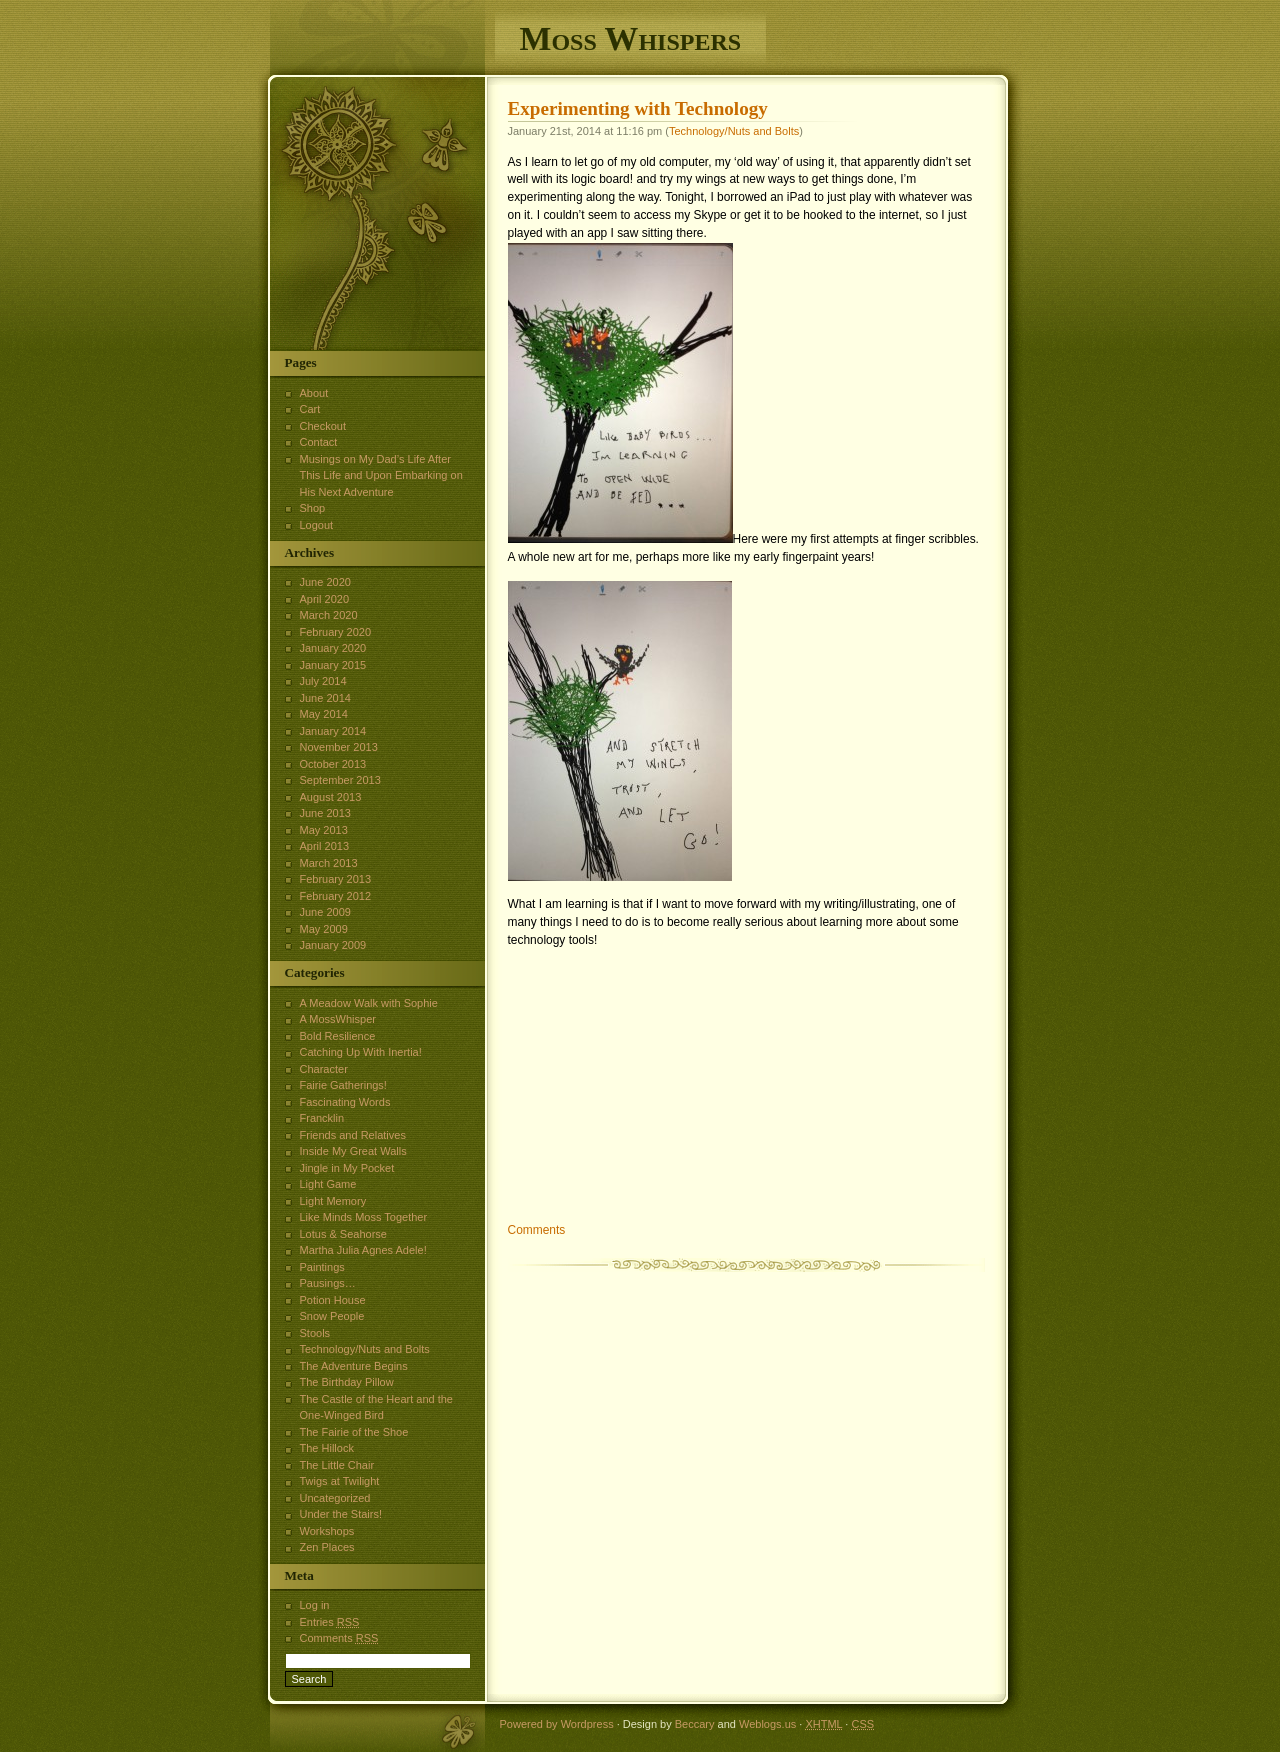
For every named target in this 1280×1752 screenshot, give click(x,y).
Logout (317, 525)
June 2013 (325, 813)
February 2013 (336, 879)
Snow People (332, 1316)
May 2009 (324, 929)
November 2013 (339, 747)
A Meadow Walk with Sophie (369, 1003)
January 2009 (333, 945)
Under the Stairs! (341, 1514)
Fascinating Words (345, 1102)
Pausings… (328, 1283)
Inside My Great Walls (353, 1151)
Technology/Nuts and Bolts (734, 131)
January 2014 (333, 731)
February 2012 (336, 896)
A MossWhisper (338, 1019)
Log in (315, 1605)
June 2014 (325, 698)
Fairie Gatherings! (343, 1085)
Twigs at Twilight (340, 1481)
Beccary (695, 1724)
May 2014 (324, 714)
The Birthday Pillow (347, 1382)
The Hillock (327, 1448)
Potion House (333, 1300)
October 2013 (333, 764)
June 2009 (325, 912)
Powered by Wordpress (557, 1724)
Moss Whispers (631, 38)
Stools (315, 1333)
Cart (310, 409)
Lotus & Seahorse (343, 1234)
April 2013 (325, 846)
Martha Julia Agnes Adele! (363, 1250)
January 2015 (333, 665)
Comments (537, 1230)
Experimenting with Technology (638, 108)
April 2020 (325, 599)
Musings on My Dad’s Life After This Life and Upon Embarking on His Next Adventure (381, 475)
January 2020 (333, 648)
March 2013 (329, 863)
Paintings (322, 1267)
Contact (319, 442)
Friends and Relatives (353, 1135)
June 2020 (325, 582)
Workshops (327, 1531)
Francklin (322, 1118)
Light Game (328, 1184)
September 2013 (340, 780)
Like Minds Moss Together (364, 1217)
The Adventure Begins (354, 1366)
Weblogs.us (767, 1724)
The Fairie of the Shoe (354, 1432)
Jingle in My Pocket (347, 1168)
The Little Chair (337, 1465)
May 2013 (324, 830)
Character (324, 1069)
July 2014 (323, 681)
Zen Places (327, 1547)
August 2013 (331, 797)
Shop (313, 508)
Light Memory (333, 1201)
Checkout (323, 426)
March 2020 (329, 615)
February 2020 (336, 632)
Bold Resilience (338, 1036)
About (314, 393)
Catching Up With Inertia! (361, 1052)
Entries (330, 1622)
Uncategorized (335, 1498)
